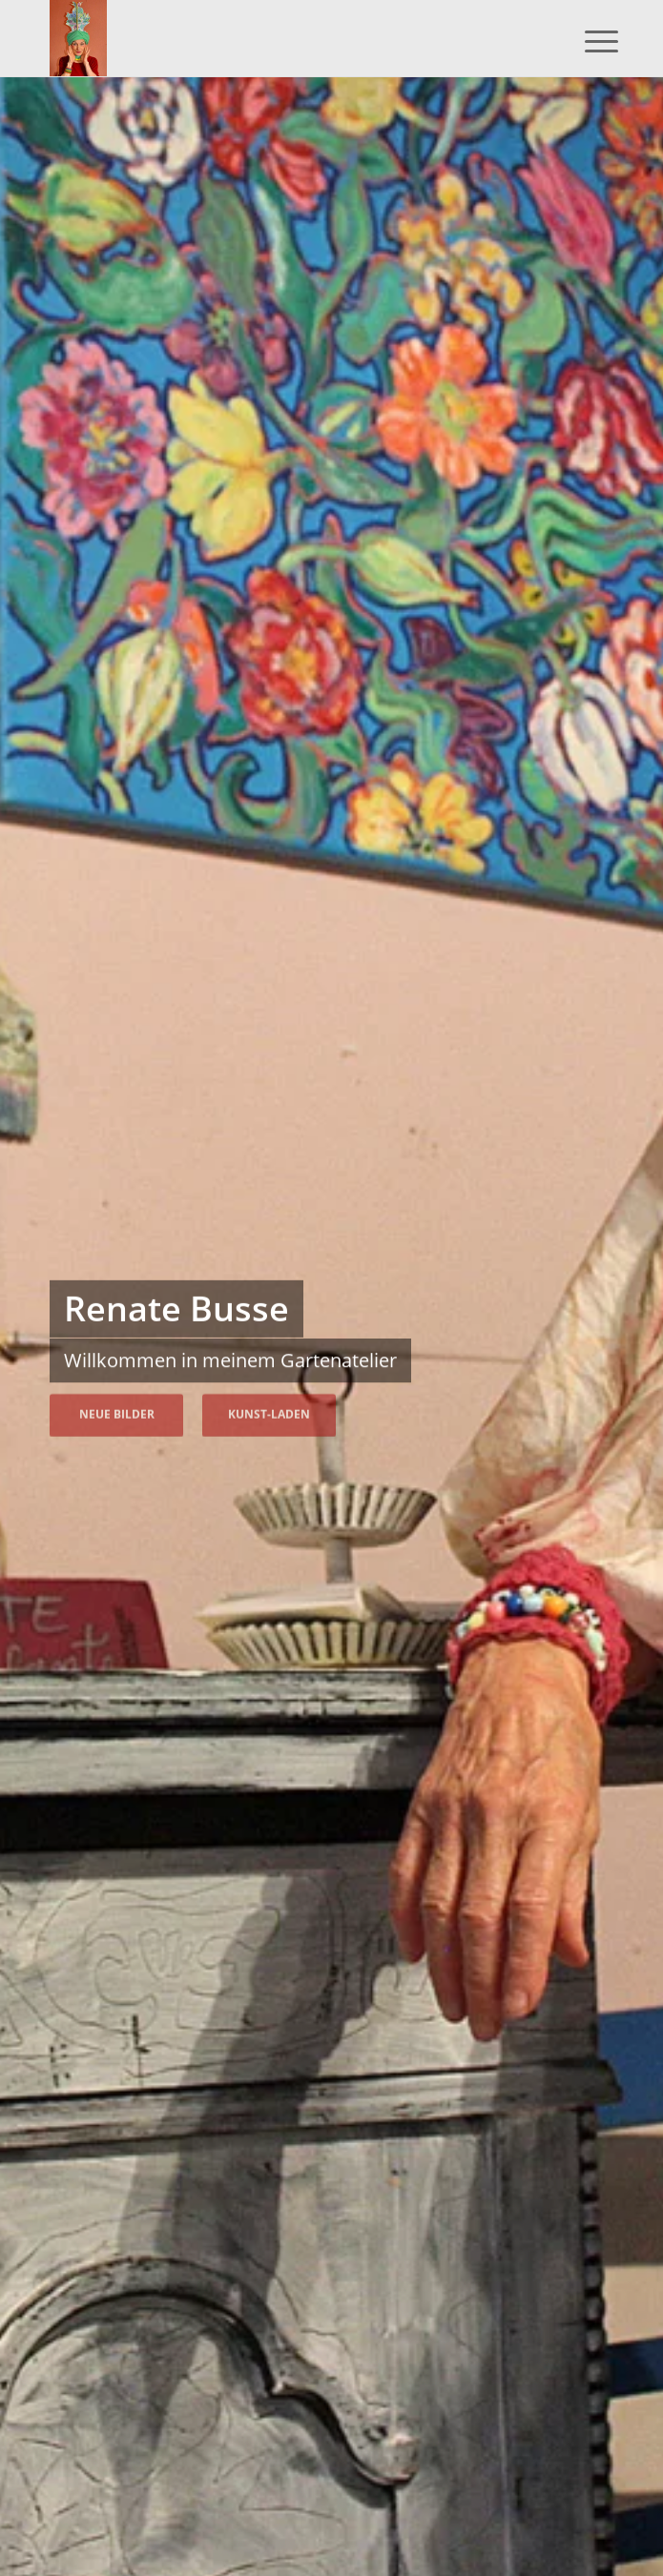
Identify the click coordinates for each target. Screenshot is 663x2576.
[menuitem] (587, 40)
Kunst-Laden (269, 1411)
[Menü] (587, 40)
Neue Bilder (117, 1411)
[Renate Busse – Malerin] (275, 38)
